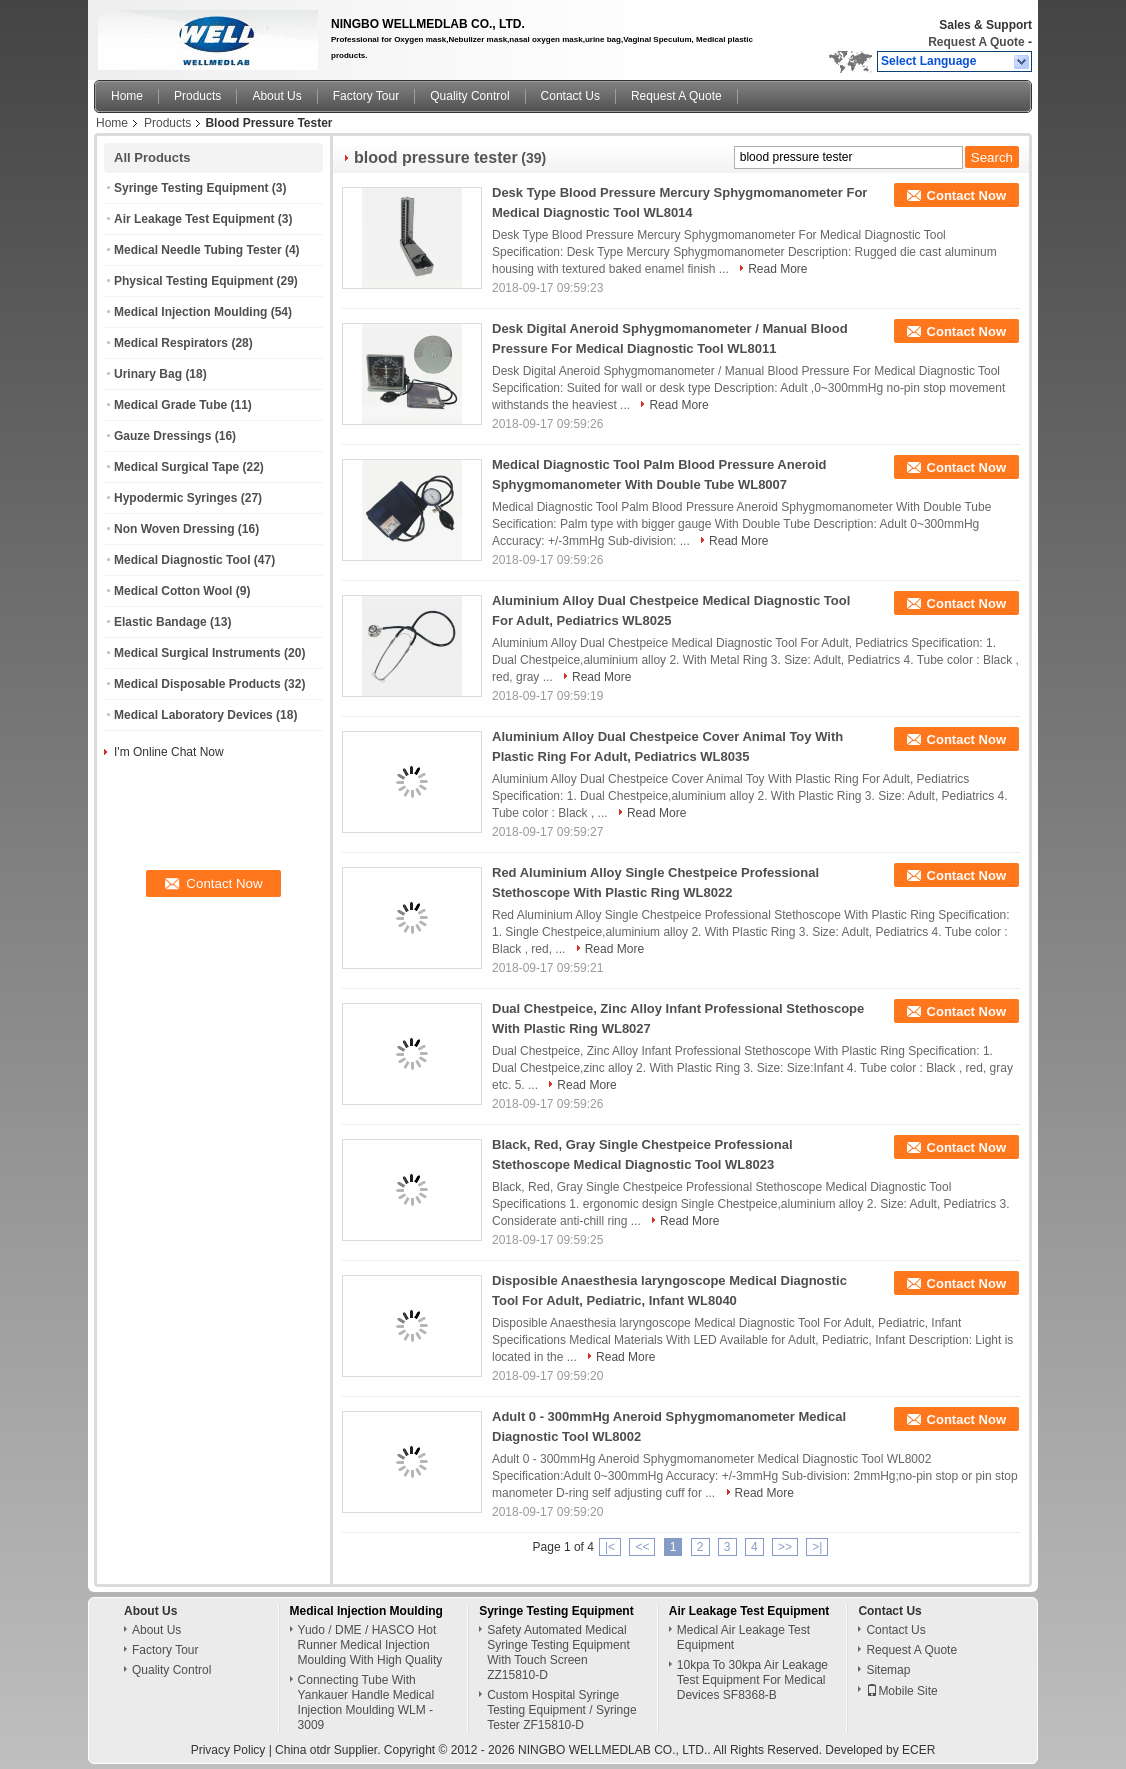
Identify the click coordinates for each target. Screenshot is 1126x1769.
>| (817, 1547)
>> (785, 1547)
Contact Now (966, 195)
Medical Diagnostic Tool (182, 560)
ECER (918, 1750)
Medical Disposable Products (197, 684)
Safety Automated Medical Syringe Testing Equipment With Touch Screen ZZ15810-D (558, 1652)
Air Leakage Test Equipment (194, 219)
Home (127, 96)
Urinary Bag (148, 374)
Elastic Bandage (160, 622)
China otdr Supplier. (329, 1750)
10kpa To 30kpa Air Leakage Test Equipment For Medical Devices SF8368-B (752, 1680)
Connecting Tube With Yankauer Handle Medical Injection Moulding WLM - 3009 (366, 1702)
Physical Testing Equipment (193, 281)
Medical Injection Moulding (190, 312)
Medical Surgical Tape (176, 467)
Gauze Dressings (162, 436)
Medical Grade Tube (170, 405)
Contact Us (570, 96)
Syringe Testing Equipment (191, 188)
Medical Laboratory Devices (193, 715)
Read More (777, 269)
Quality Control (469, 96)
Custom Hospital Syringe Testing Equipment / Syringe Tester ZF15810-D (561, 1710)
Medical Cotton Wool (173, 591)
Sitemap (888, 1670)
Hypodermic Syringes (175, 498)
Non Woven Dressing (174, 529)
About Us (276, 96)
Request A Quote (976, 42)
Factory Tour (366, 96)
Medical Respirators (171, 343)
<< (642, 1547)
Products (197, 96)
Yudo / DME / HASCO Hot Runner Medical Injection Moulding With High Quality (370, 1645)
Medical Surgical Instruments (197, 653)
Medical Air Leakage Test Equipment (743, 1637)
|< (610, 1547)
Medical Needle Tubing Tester (198, 250)
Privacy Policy (228, 1750)
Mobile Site (901, 1691)
